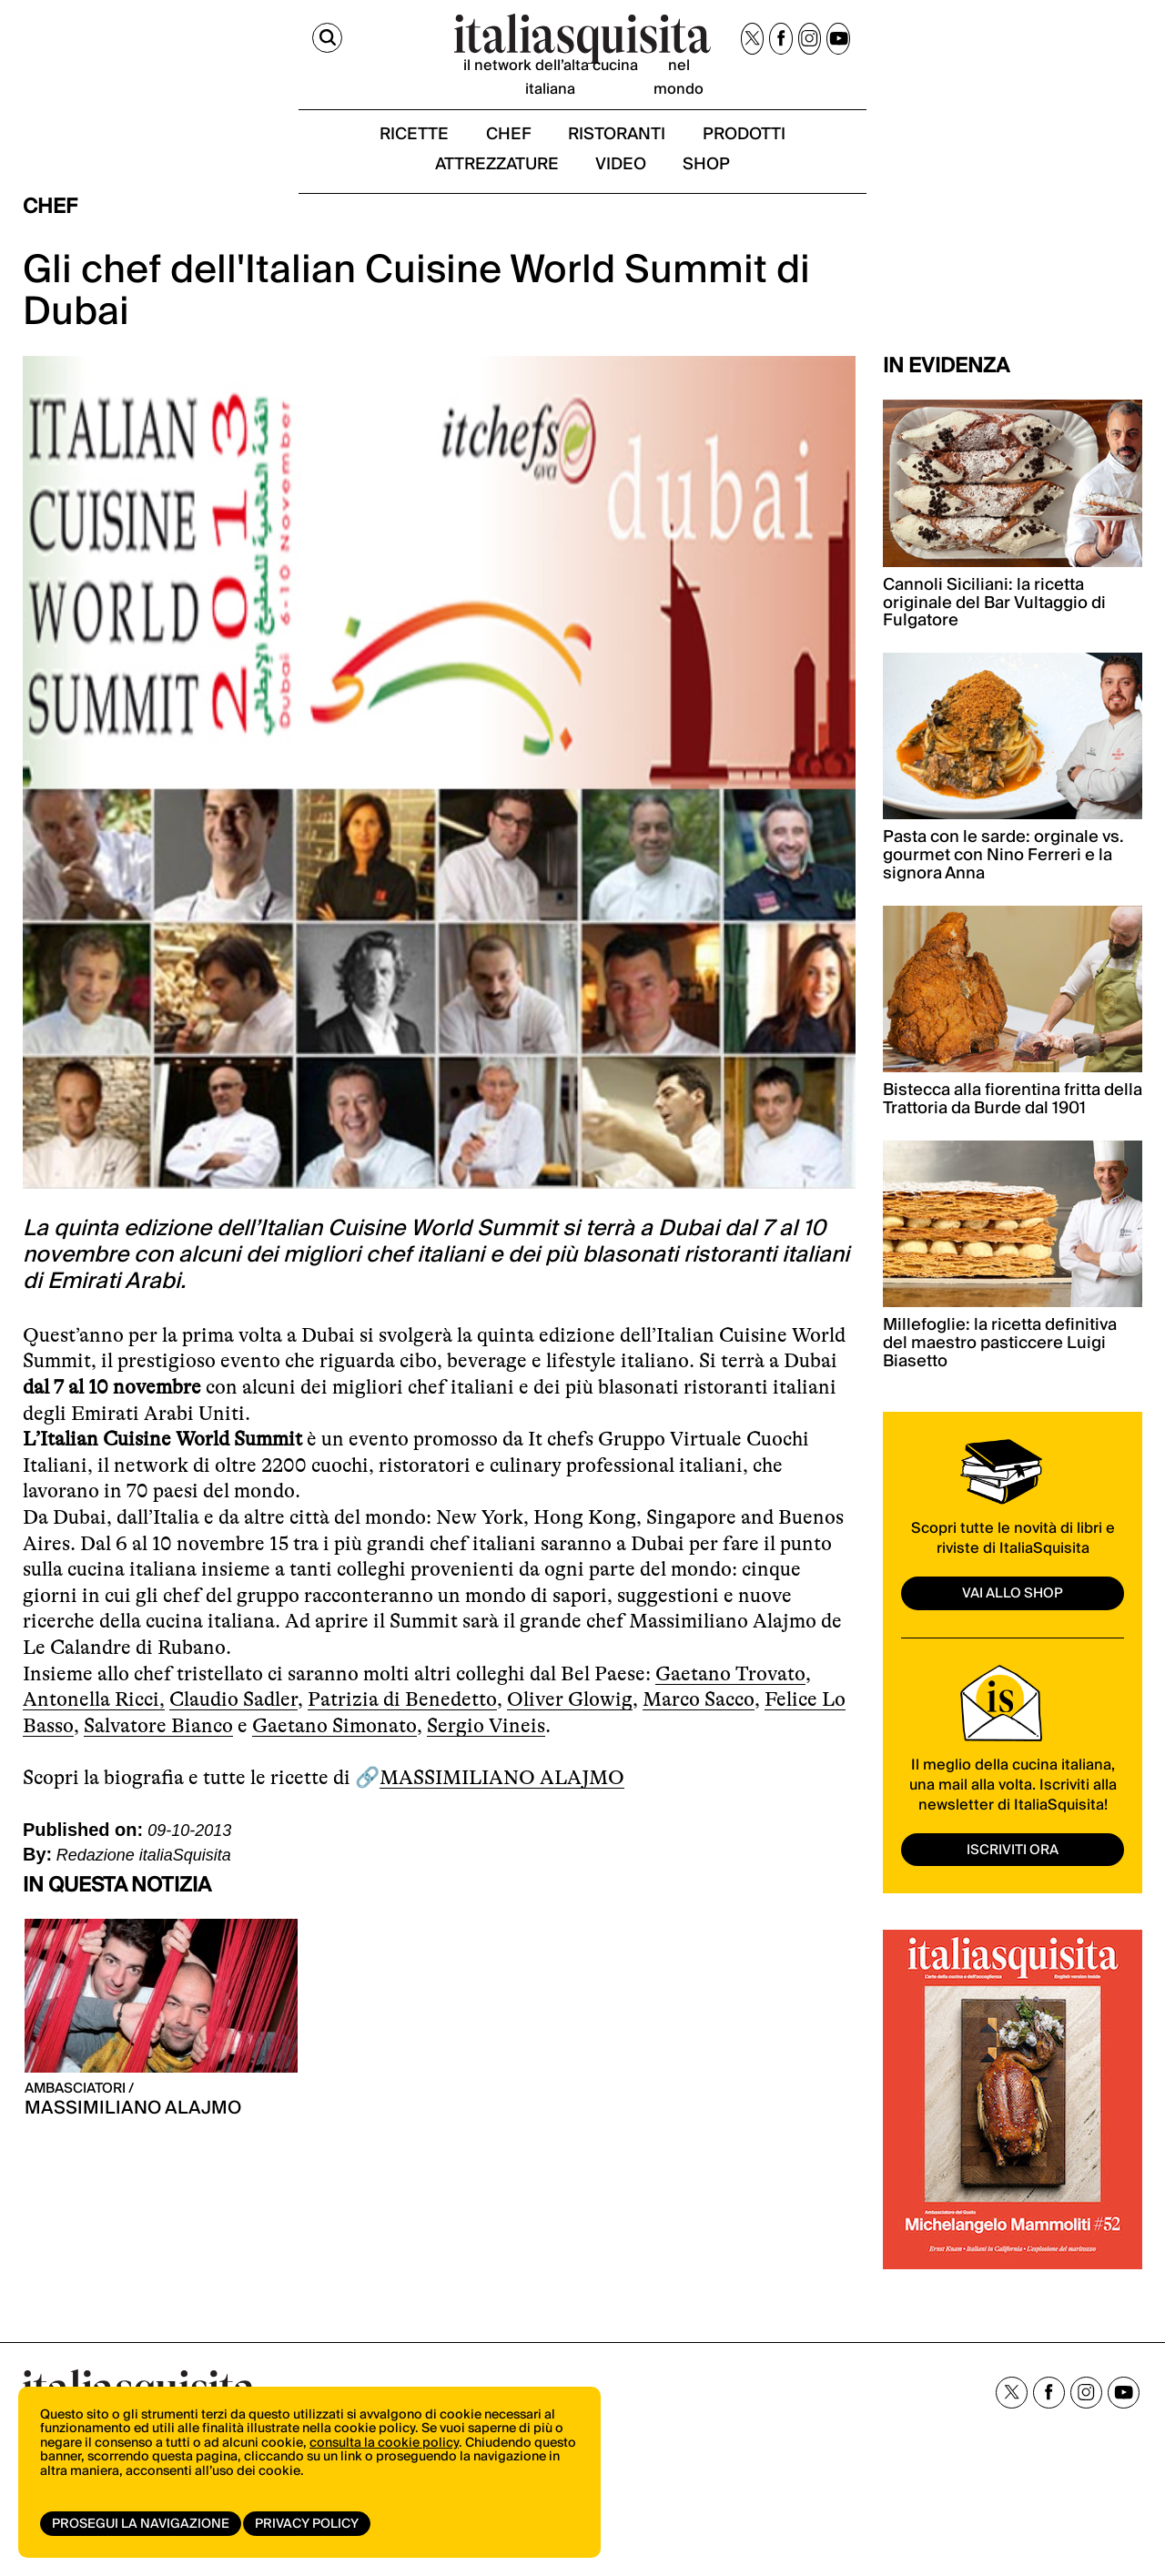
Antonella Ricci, (94, 1735)
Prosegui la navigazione (140, 2524)
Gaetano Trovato (730, 1709)
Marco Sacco (699, 1735)
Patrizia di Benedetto (402, 1735)
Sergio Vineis (486, 1760)
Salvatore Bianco (158, 1760)
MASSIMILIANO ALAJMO (502, 1812)
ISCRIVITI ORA (1013, 1884)
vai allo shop (1013, 1628)
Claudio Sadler (233, 1735)
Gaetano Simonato (334, 1760)
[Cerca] (39, 43)
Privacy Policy (312, 2524)
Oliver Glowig (570, 1735)
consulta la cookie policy (384, 2458)
